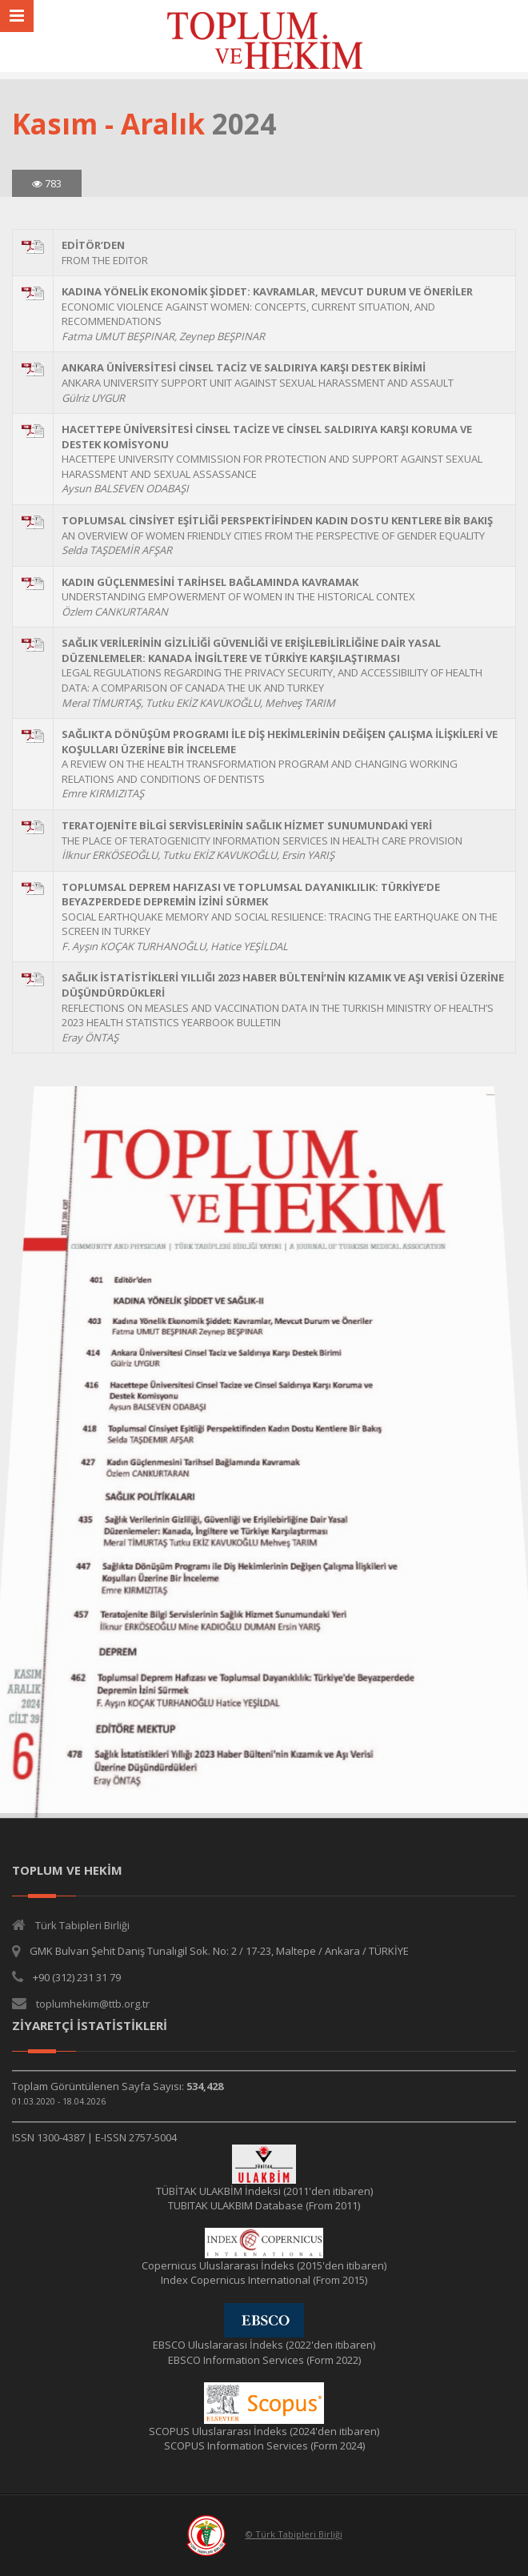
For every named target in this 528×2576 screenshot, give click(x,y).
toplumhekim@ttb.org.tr (93, 2003)
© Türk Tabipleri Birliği (294, 2534)
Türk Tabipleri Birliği (82, 1925)
